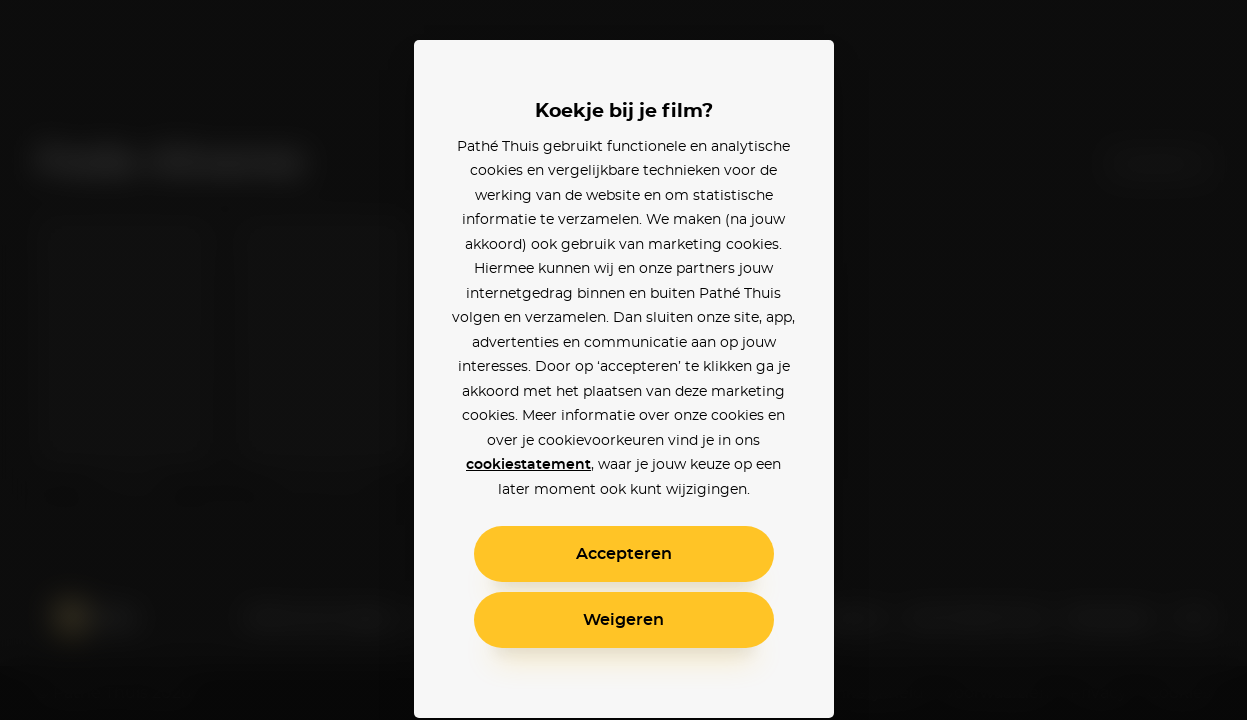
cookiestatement (528, 465)
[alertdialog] (623, 360)
